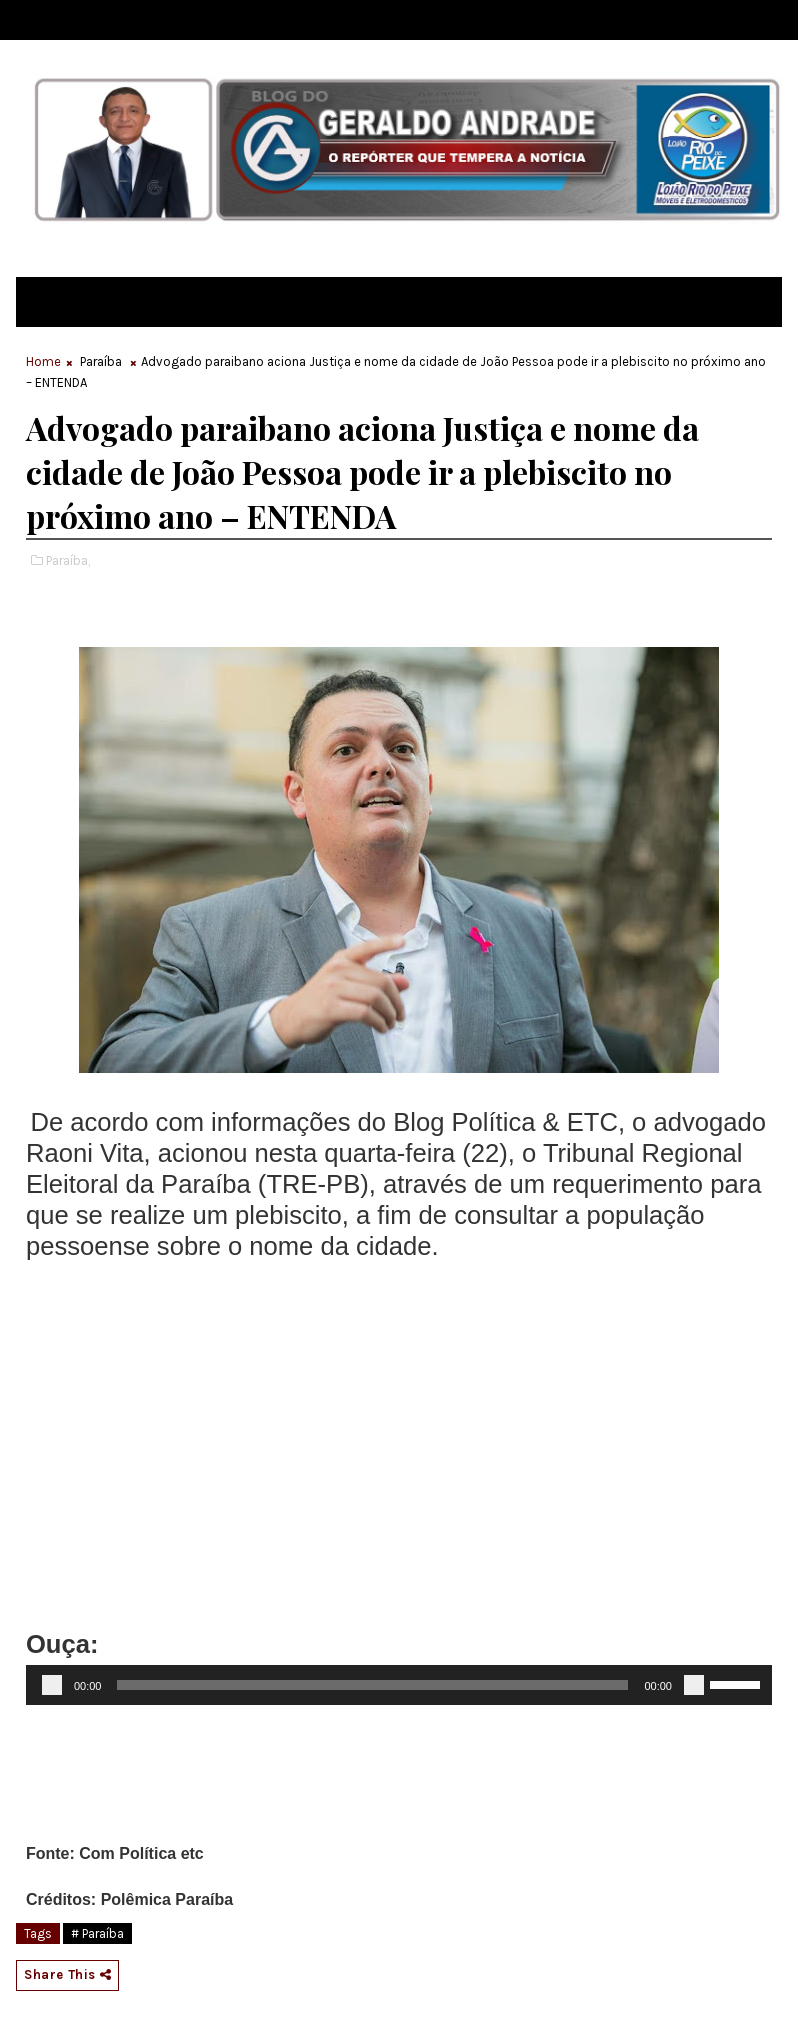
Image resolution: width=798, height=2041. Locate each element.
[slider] (372, 1685)
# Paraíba (97, 1933)
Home (43, 361)
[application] (399, 1685)
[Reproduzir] (52, 1685)
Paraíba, (68, 560)
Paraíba (101, 361)
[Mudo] (694, 1685)
